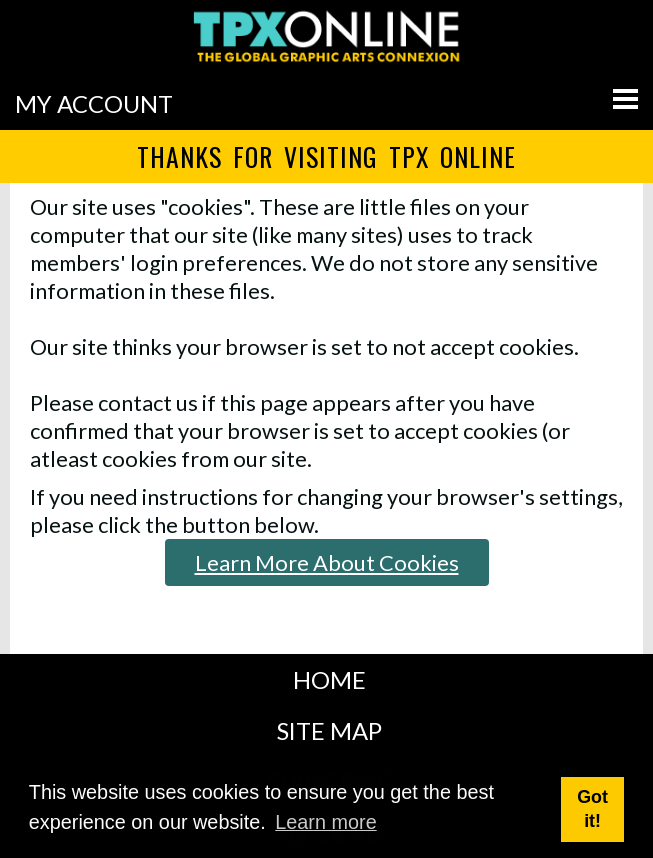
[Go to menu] (625, 99)
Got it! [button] (592, 808)
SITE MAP (329, 730)
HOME (329, 679)
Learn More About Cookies (327, 562)
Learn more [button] (325, 822)
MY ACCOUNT (94, 103)
